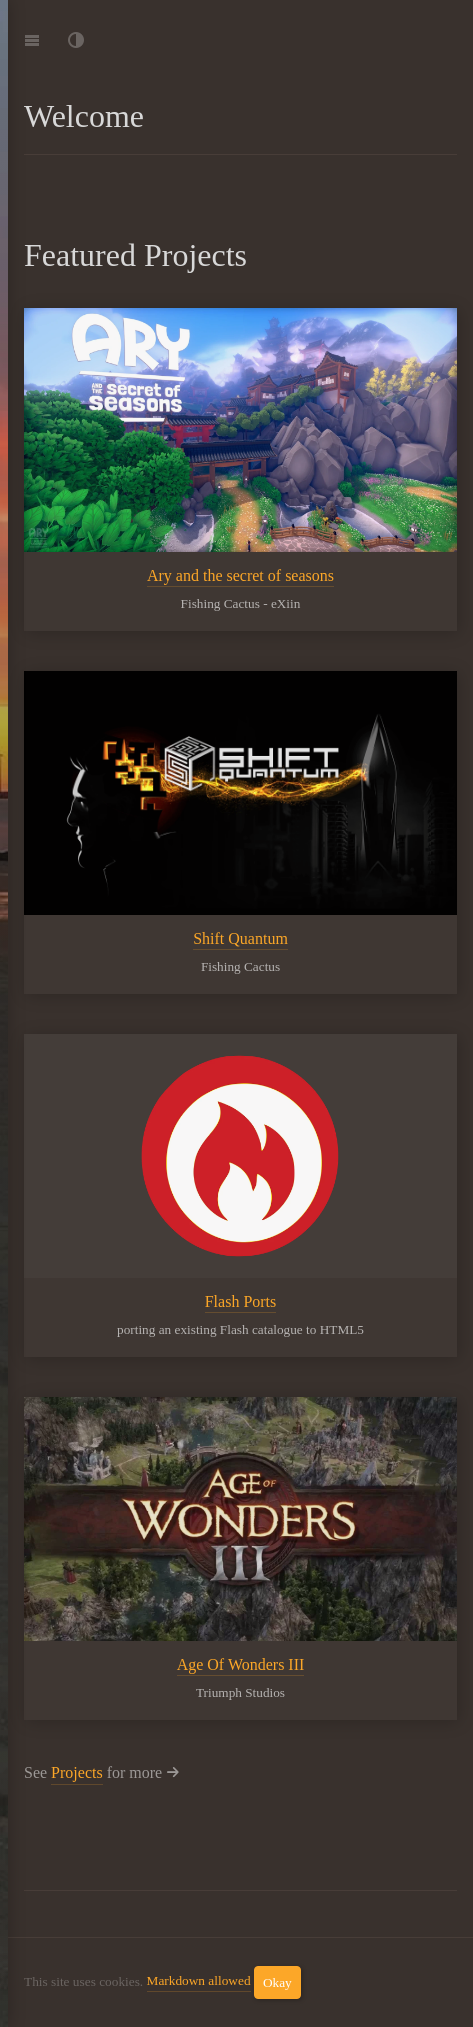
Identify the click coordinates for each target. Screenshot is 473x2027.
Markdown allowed (199, 1980)
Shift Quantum (240, 938)
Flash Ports (241, 1300)
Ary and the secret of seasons (240, 575)
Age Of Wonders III (241, 1663)
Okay (277, 1982)
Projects (77, 1772)
